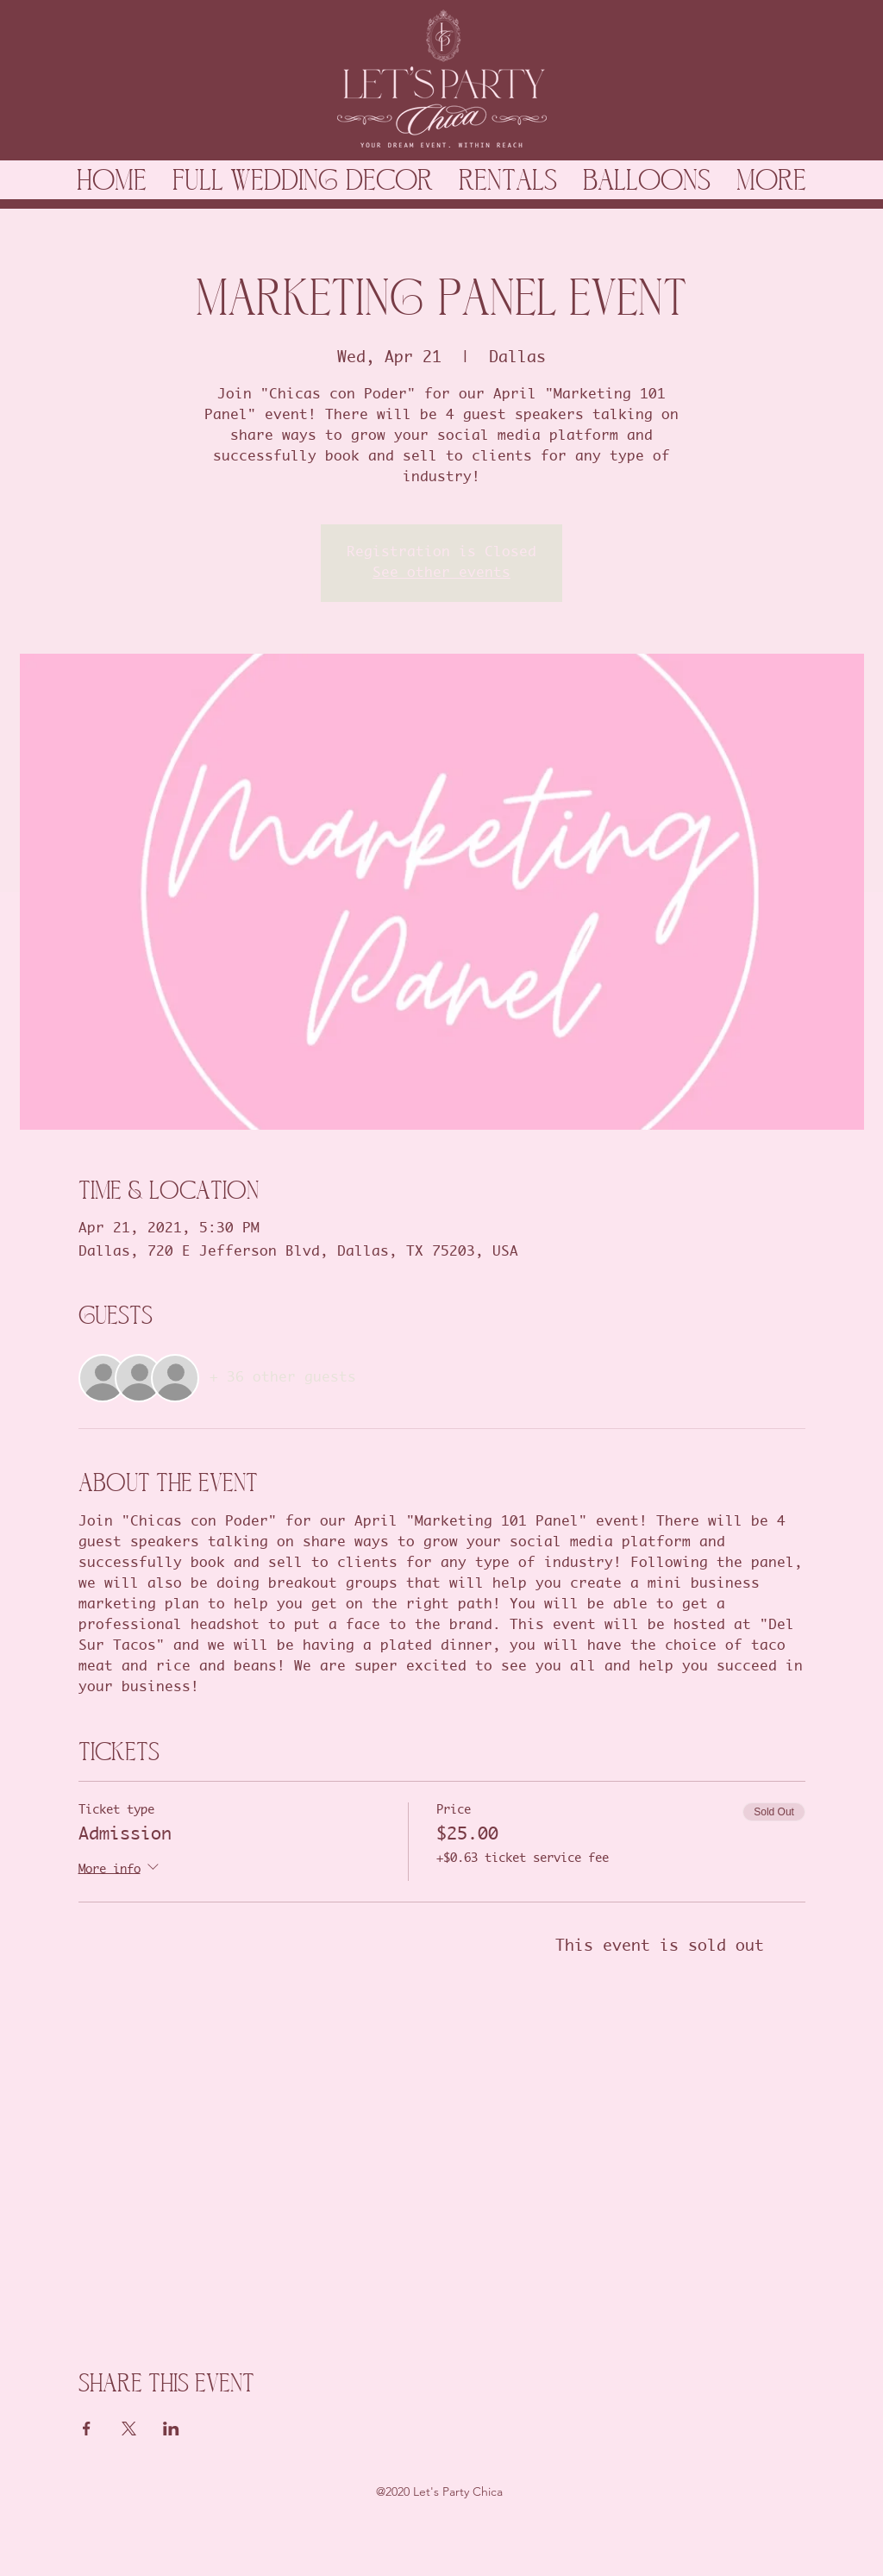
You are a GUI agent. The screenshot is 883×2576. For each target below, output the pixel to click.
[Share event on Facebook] (86, 2428)
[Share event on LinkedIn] (171, 2428)
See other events (441, 573)
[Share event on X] (129, 2428)
